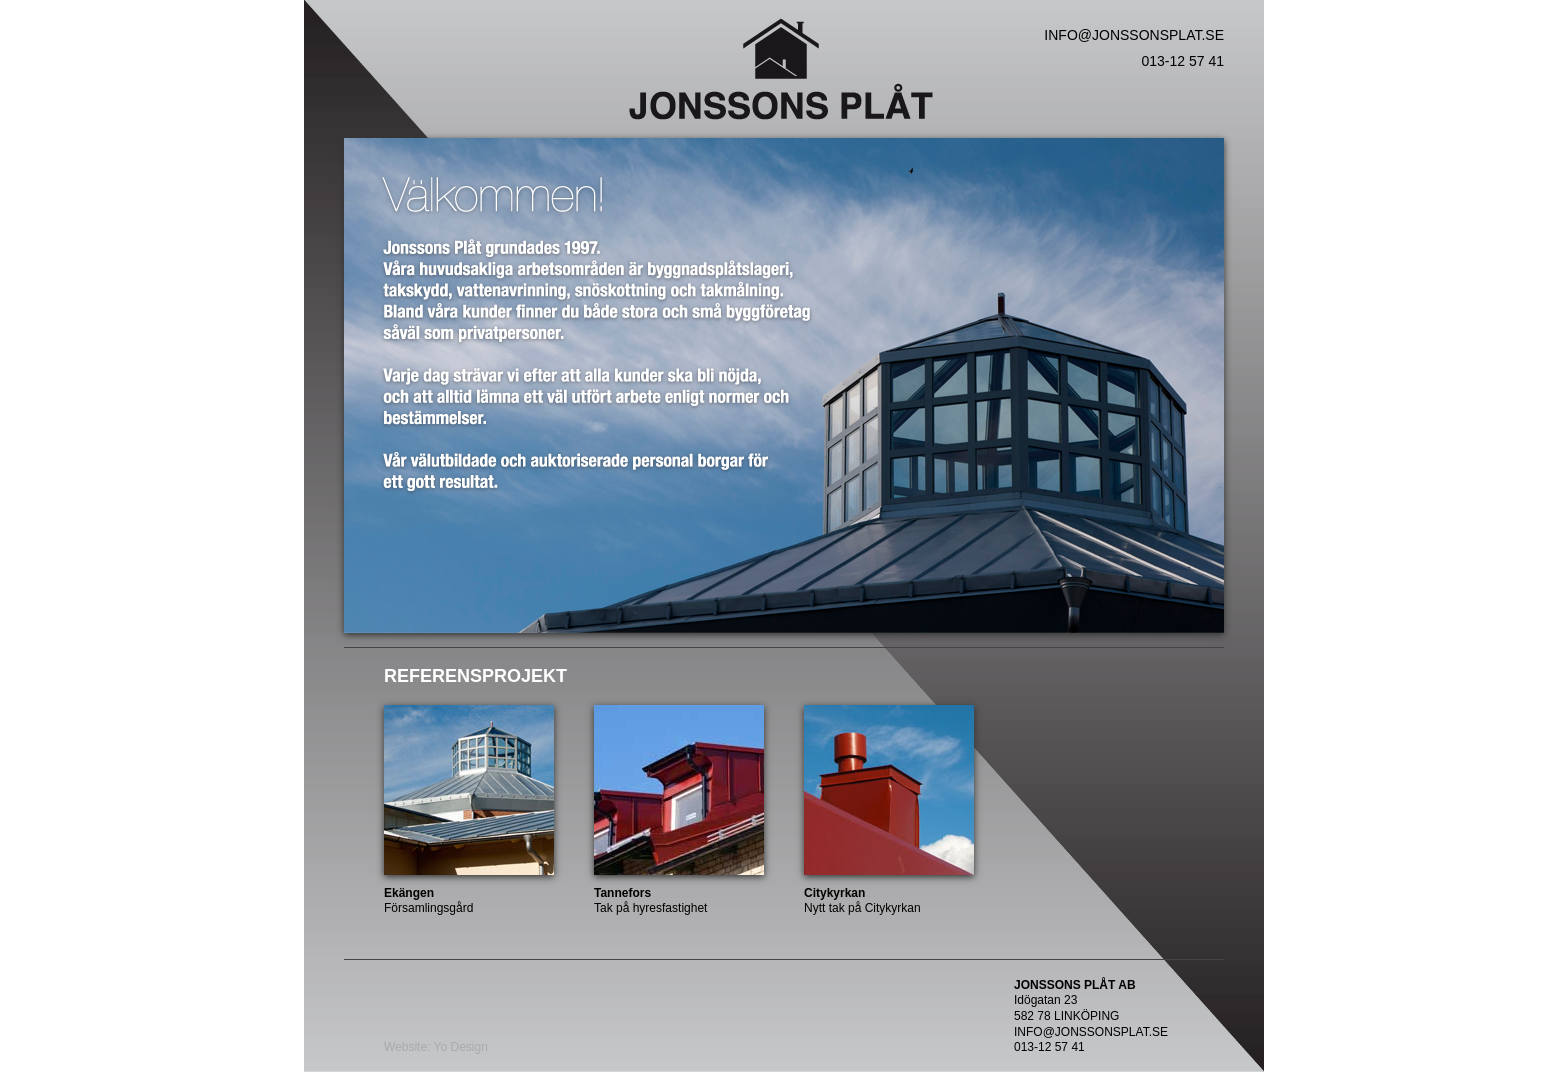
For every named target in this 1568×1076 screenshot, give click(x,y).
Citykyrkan (834, 893)
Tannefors (622, 893)
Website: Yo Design (436, 1047)
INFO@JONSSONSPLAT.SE (1134, 35)
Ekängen (409, 893)
